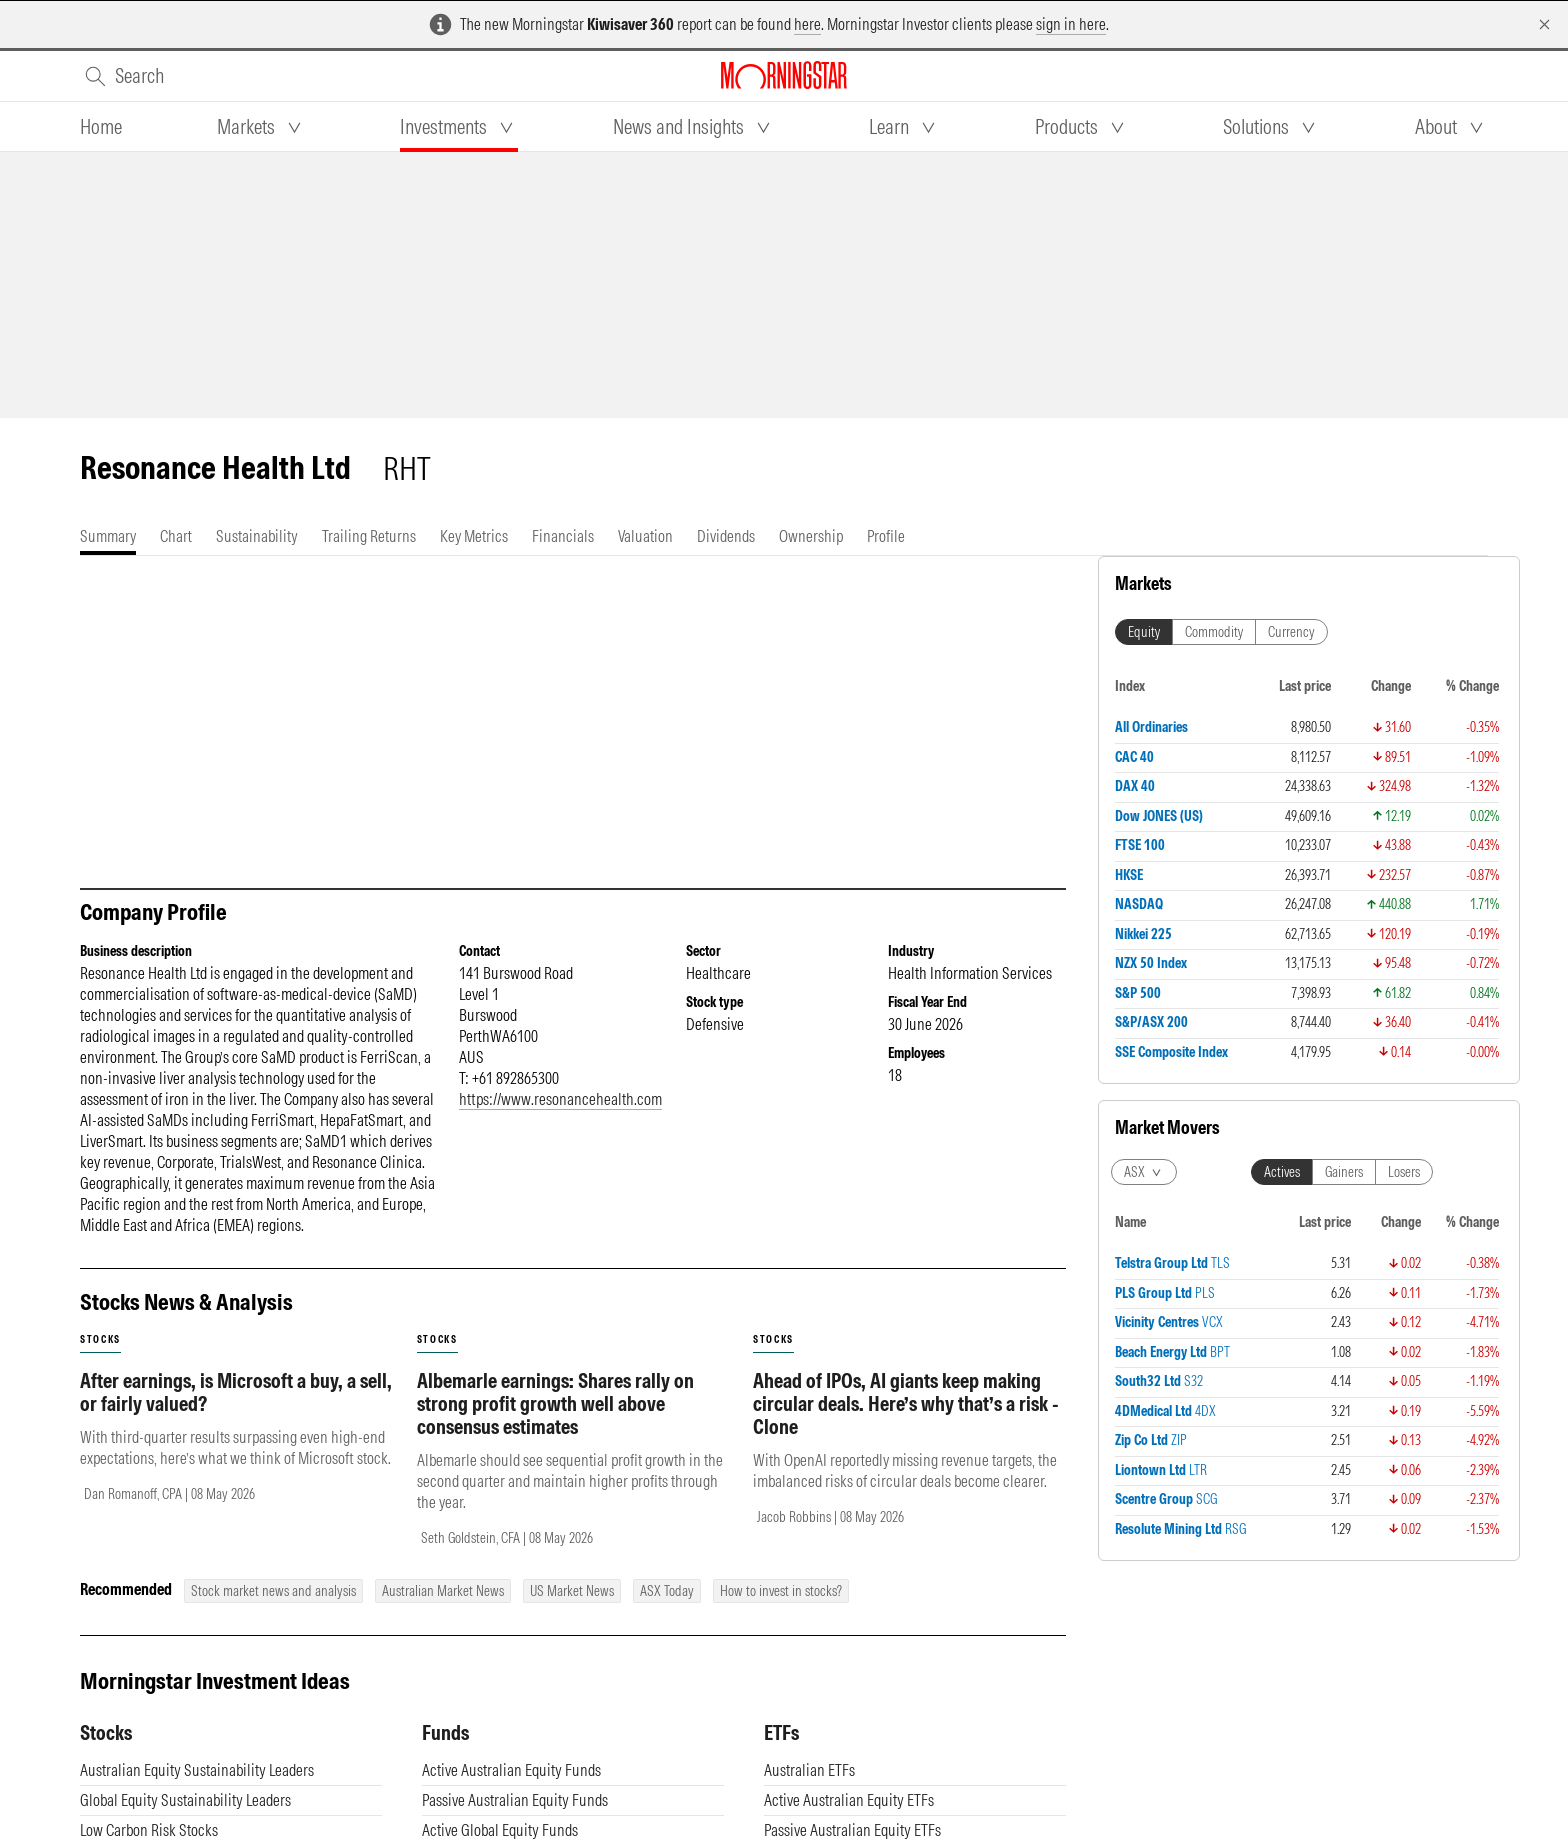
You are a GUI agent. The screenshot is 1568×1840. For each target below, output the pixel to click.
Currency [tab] (1291, 632)
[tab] (101, 127)
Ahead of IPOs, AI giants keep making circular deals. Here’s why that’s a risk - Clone (906, 1423)
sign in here (1071, 24)
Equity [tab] (1144, 632)
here (807, 24)
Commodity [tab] (1214, 632)
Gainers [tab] (1344, 1172)
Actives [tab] (1282, 1172)
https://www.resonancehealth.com (560, 1119)
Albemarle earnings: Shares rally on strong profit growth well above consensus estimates (555, 1423)
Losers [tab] (1404, 1172)
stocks (100, 1359)
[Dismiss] (1544, 24)
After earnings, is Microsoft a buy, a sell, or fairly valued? (236, 1412)
